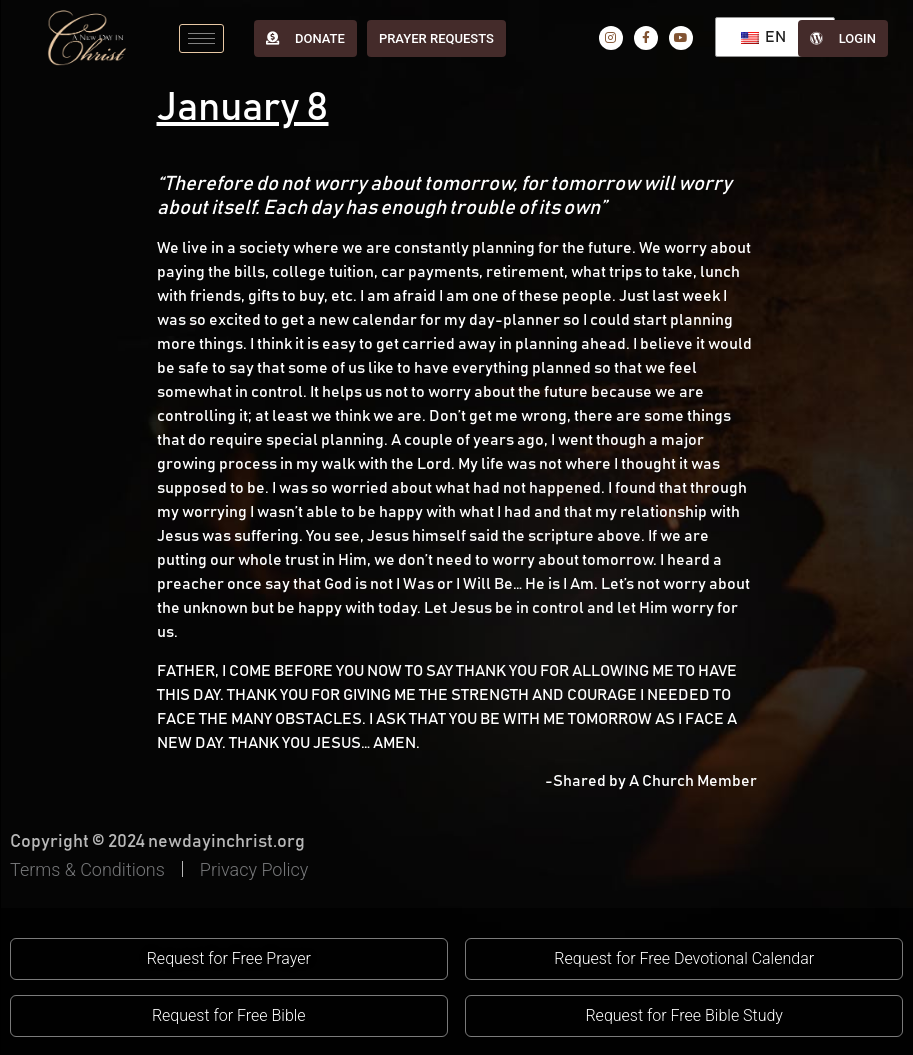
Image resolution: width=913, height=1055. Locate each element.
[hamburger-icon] (201, 38)
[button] (229, 959)
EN (763, 37)
